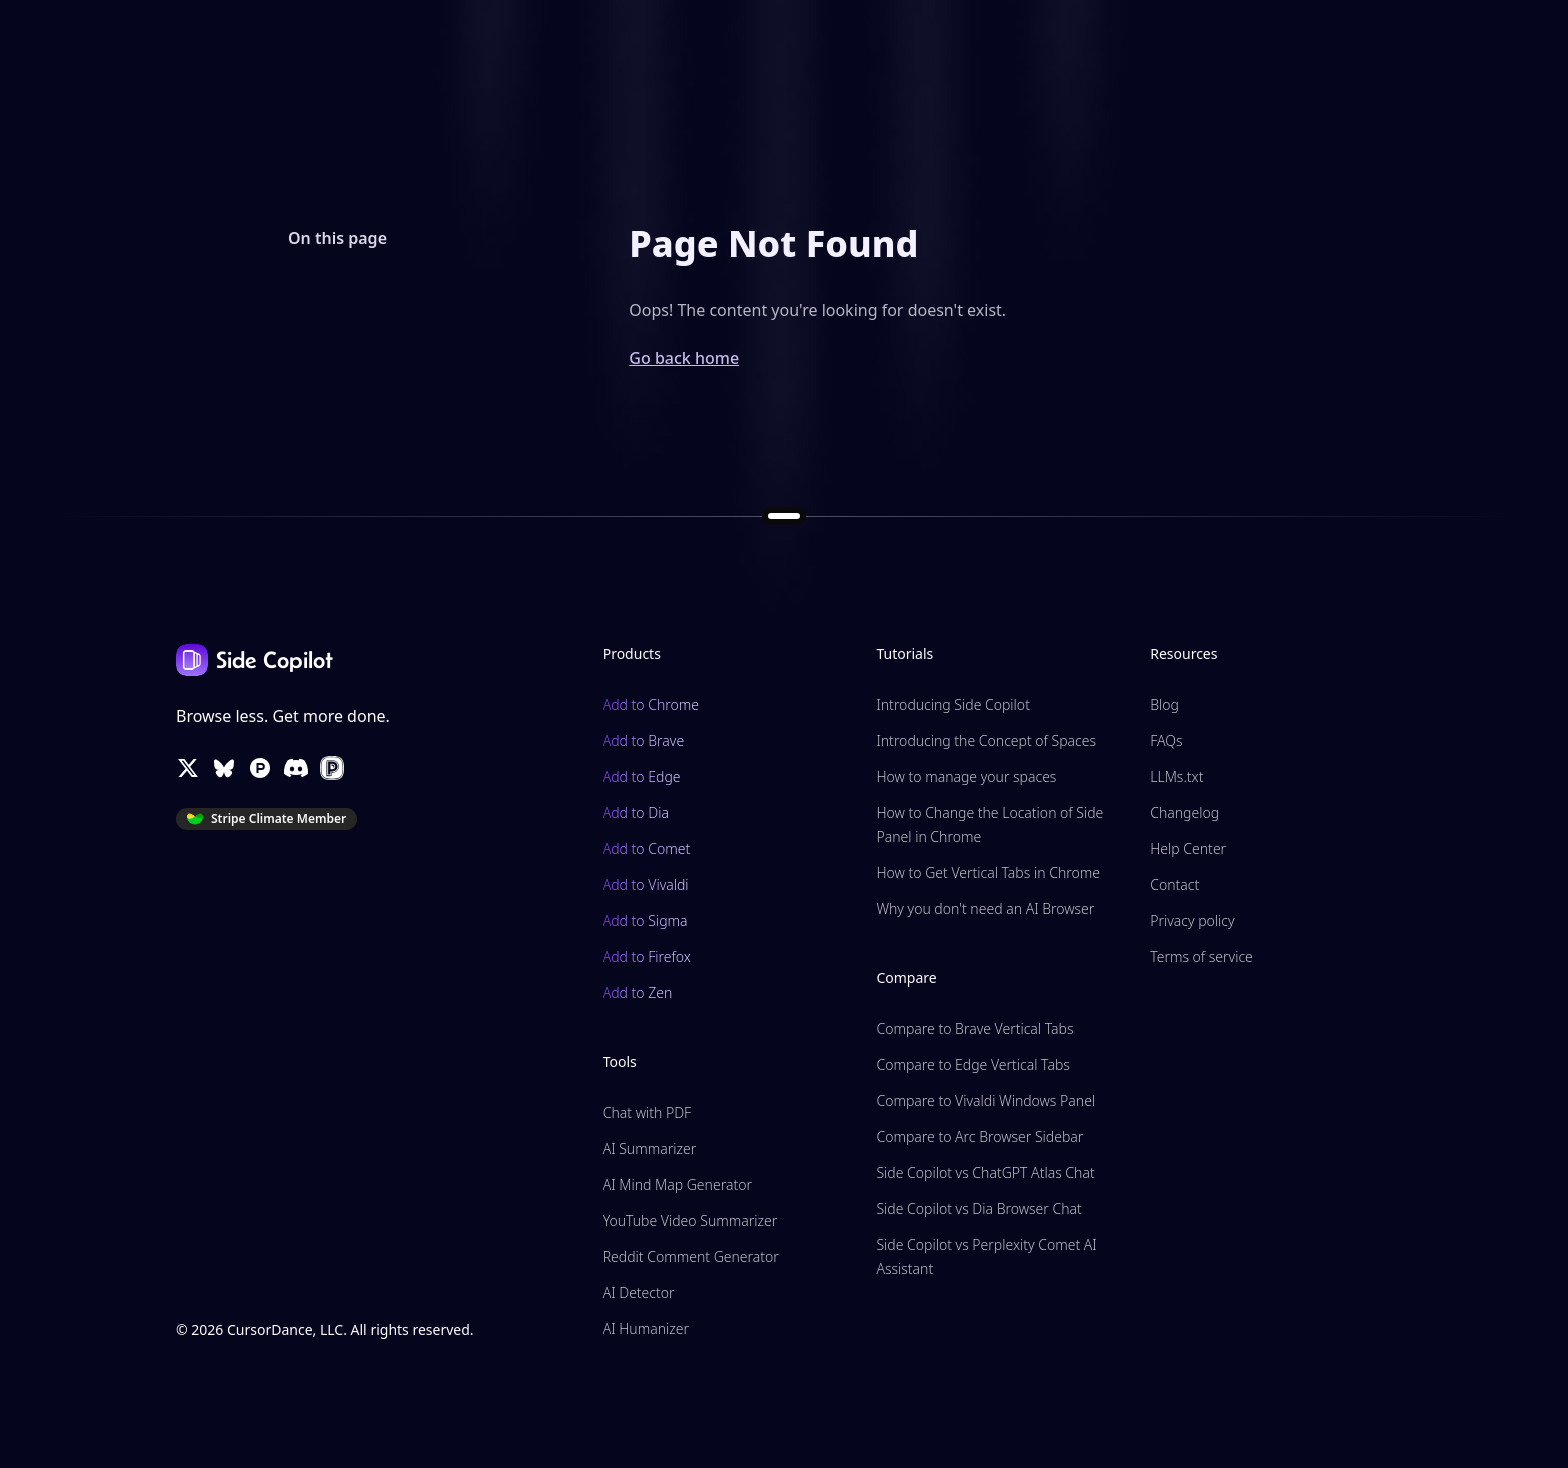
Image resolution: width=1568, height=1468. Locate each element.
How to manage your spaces (966, 776)
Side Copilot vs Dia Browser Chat (978, 1208)
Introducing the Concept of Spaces (986, 740)
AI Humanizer (646, 1328)
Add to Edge (642, 776)
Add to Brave (643, 740)
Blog (1164, 704)
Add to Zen (638, 992)
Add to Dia (636, 812)
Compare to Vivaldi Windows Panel (985, 1100)
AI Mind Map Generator (677, 1184)
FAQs (1166, 740)
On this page (337, 238)
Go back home (684, 358)
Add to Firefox (647, 956)
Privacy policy (1192, 920)
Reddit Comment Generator (691, 1256)
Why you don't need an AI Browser (985, 908)
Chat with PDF (647, 1112)
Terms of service (1201, 956)
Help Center (1188, 848)
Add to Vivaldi (646, 884)
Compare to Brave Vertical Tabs (974, 1028)
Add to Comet (647, 848)
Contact (1174, 884)
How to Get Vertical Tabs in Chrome (988, 872)
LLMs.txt (1176, 776)
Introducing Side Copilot (952, 704)
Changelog (1184, 812)
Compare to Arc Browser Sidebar (979, 1136)
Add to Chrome (651, 704)
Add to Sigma (645, 920)
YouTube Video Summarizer (690, 1220)
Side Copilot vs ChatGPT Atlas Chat (985, 1172)
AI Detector (639, 1292)
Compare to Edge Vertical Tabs (972, 1064)
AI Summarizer (649, 1148)
